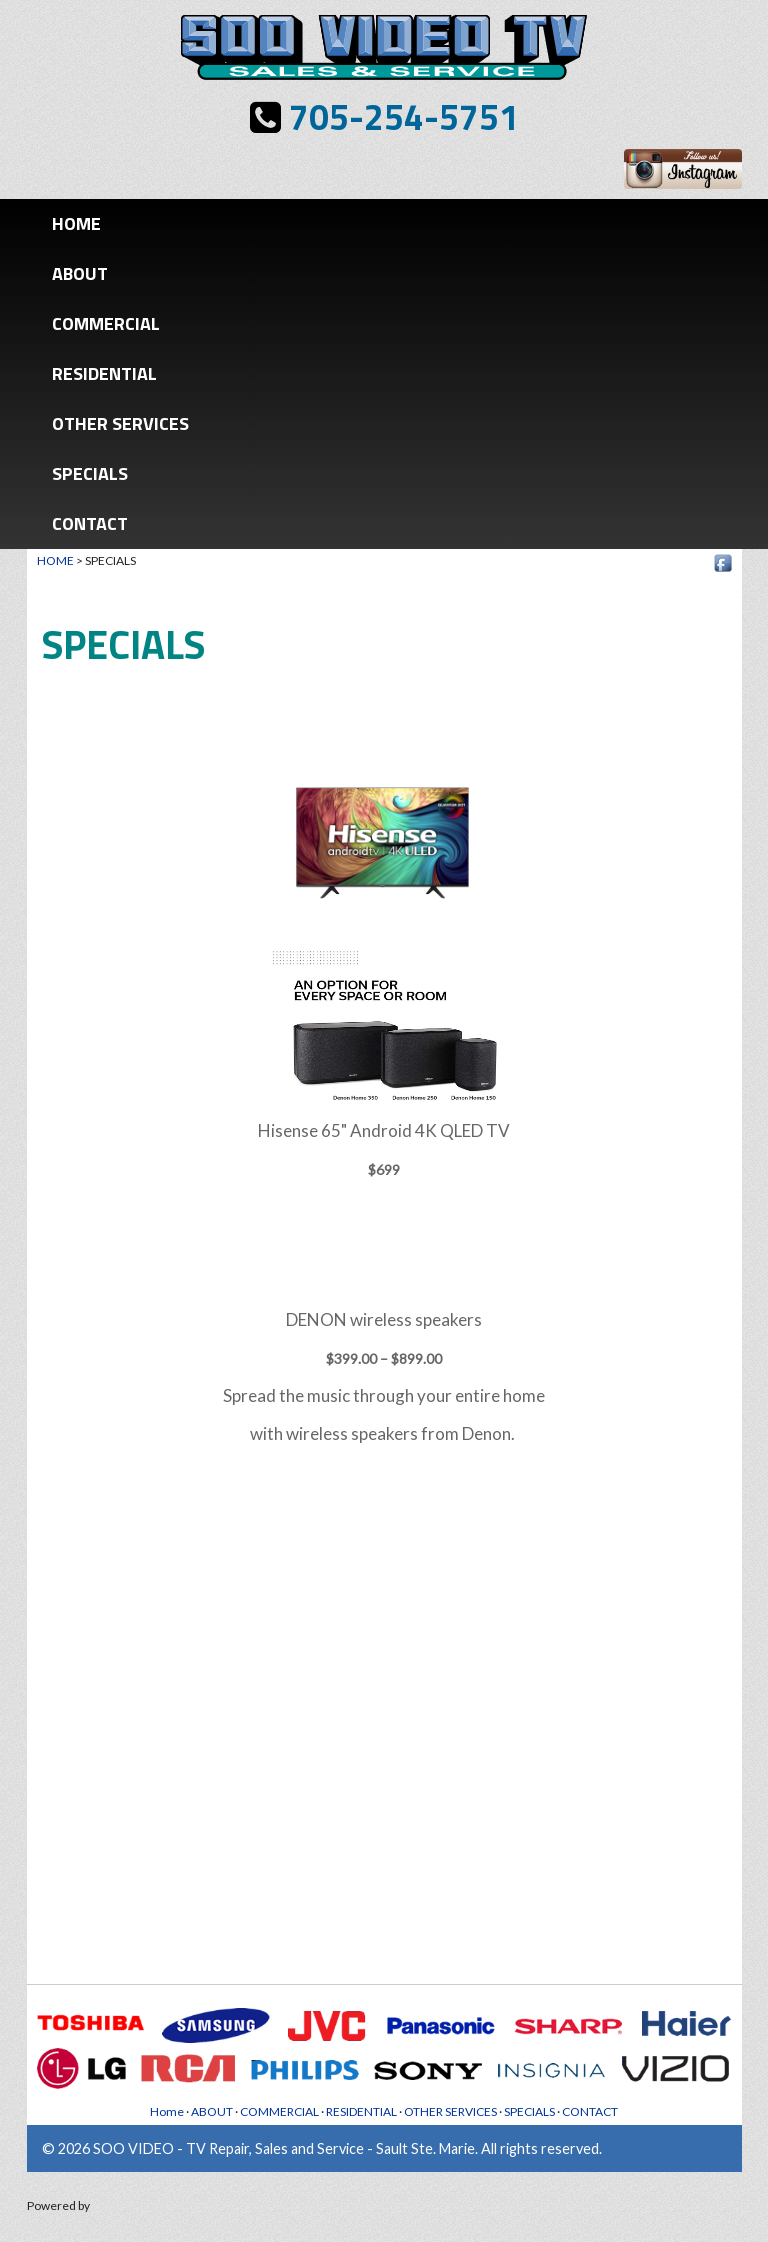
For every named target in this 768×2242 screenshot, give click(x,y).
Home (76, 223)
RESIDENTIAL (104, 373)
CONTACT (90, 523)
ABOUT (80, 273)
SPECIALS (90, 473)
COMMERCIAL (106, 323)
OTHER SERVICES (120, 423)
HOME (55, 560)
